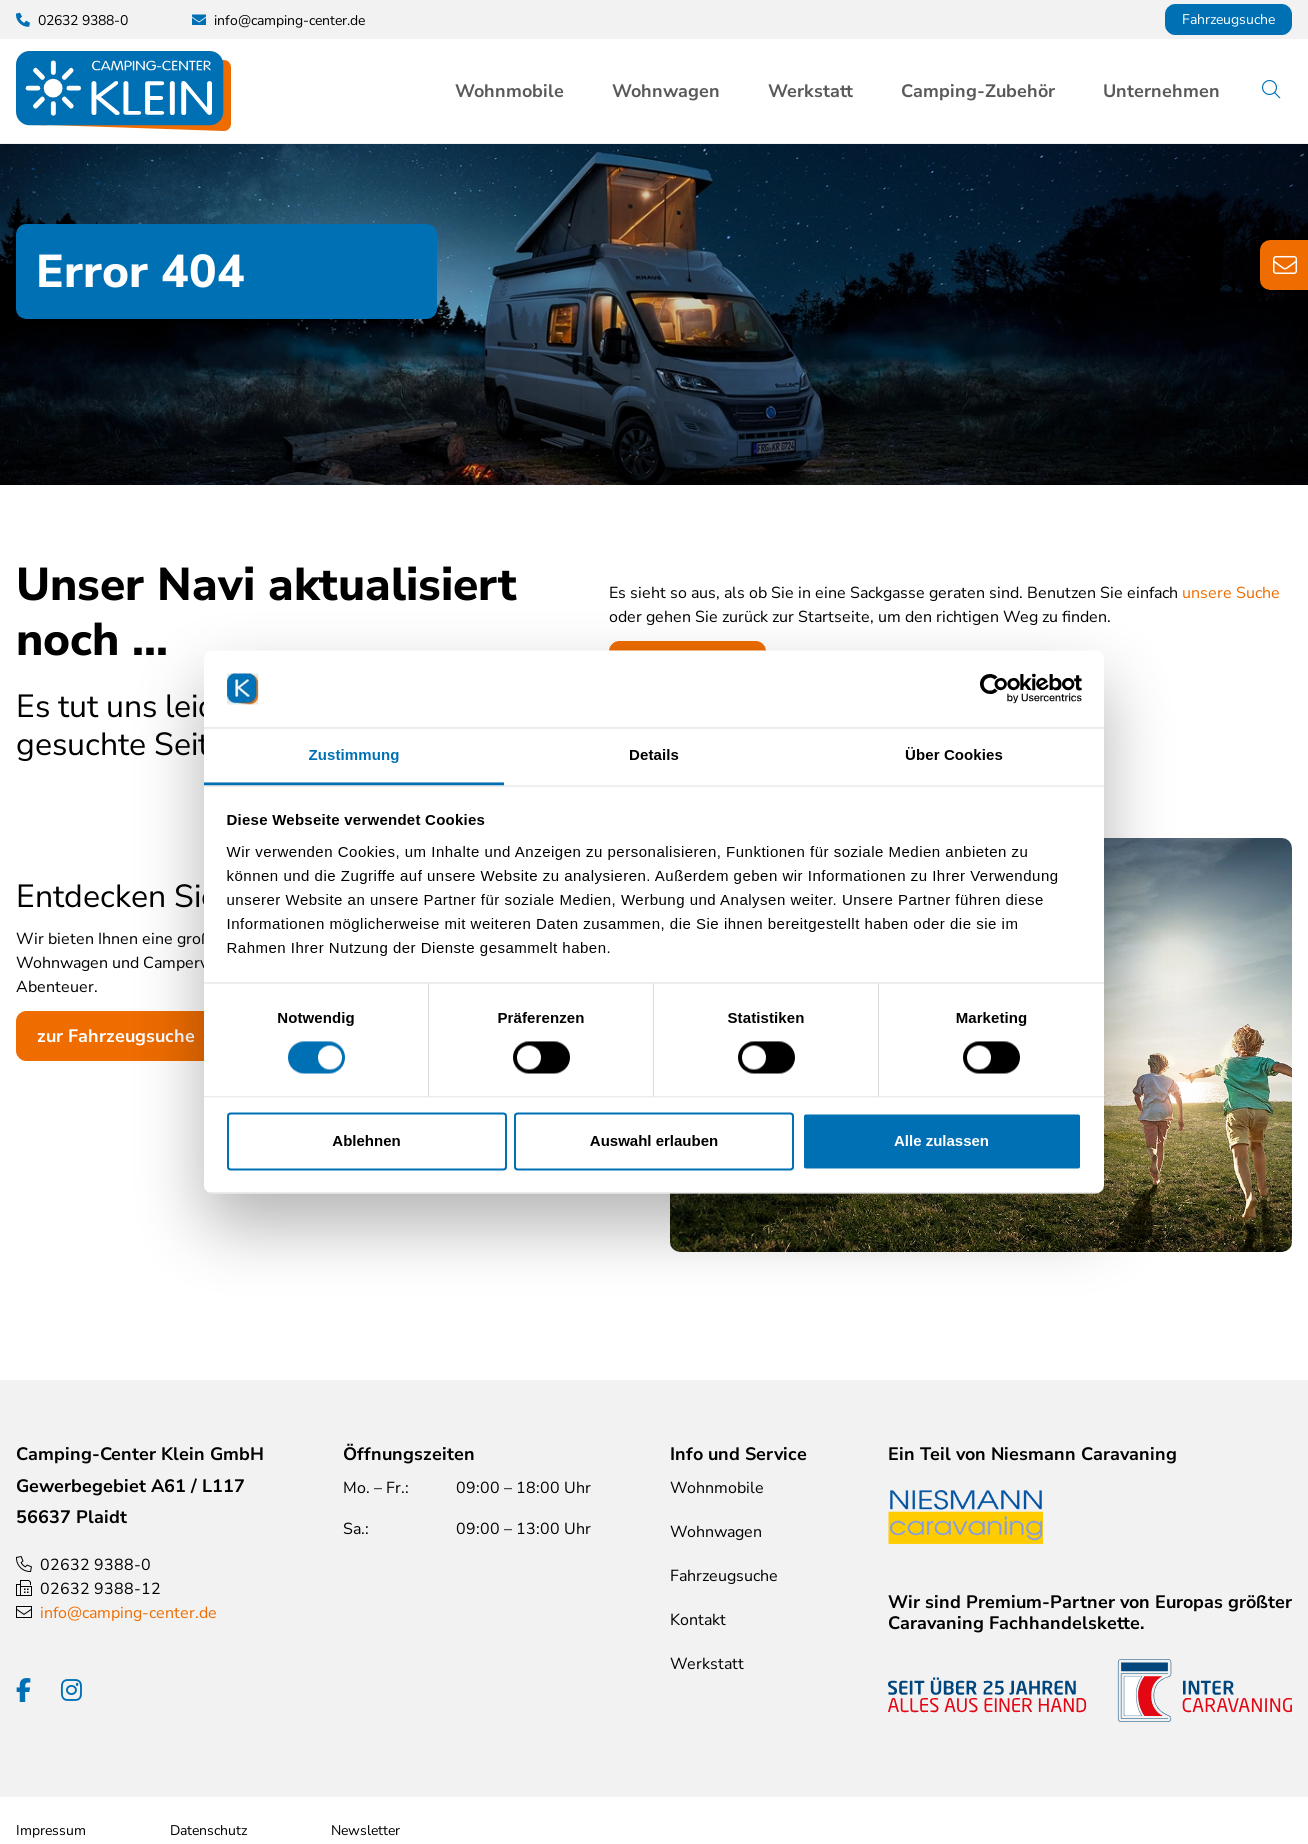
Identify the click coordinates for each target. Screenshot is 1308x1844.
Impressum (51, 1830)
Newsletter (365, 1830)
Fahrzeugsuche (1228, 19)
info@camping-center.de (289, 20)
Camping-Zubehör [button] (978, 91)
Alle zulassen (941, 1140)
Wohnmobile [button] (509, 91)
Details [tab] (654, 754)
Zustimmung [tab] (354, 754)
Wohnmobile (717, 1488)
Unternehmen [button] (1161, 91)
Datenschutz (208, 1830)
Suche (1286, 91)
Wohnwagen (716, 1532)
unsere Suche (1231, 593)
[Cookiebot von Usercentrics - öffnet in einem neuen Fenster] (994, 689)
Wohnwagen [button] (666, 91)
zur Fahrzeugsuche (116, 1036)
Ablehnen (366, 1140)
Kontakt (698, 1620)
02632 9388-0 (95, 1565)
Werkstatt (810, 91)
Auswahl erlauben (654, 1140)
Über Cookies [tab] (954, 754)
